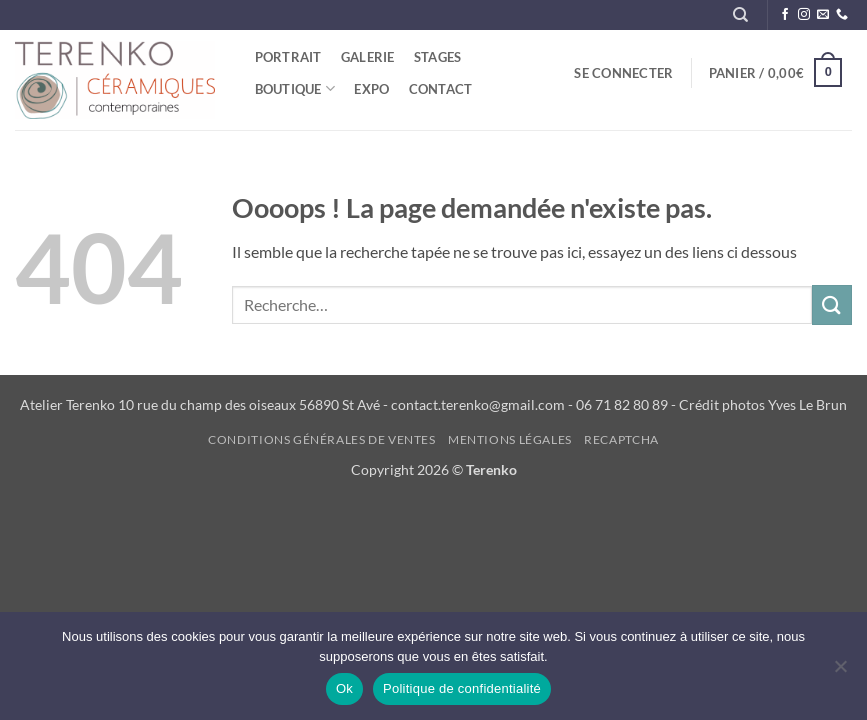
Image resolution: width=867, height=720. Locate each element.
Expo (371, 89)
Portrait (288, 57)
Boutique (295, 88)
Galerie (368, 57)
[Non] (840, 672)
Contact (441, 89)
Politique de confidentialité (462, 688)
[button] (624, 73)
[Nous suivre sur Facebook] (785, 15)
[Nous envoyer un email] (823, 15)
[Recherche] (740, 15)
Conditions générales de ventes (321, 439)
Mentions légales (510, 439)
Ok (344, 688)
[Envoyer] (832, 304)
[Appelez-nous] (842, 15)
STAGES (438, 57)
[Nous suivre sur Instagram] (804, 15)
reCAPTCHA (621, 439)
